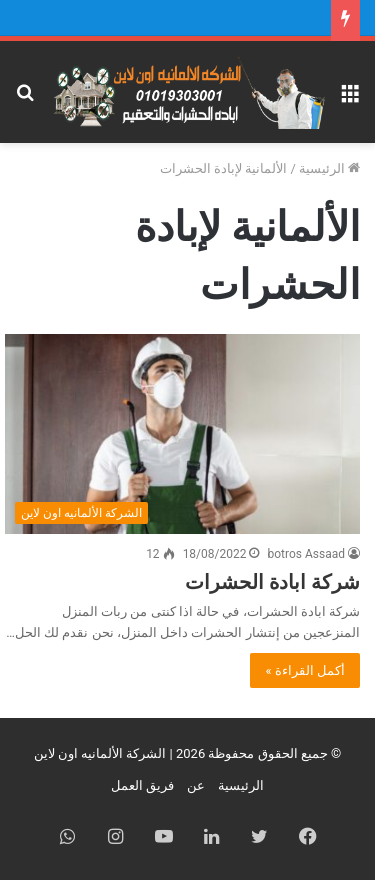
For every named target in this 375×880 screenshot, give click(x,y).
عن (196, 785)
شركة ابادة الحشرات (272, 582)
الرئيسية (329, 168)
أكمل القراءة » (305, 670)
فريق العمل (142, 785)
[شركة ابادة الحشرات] (182, 434)
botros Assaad (306, 554)
